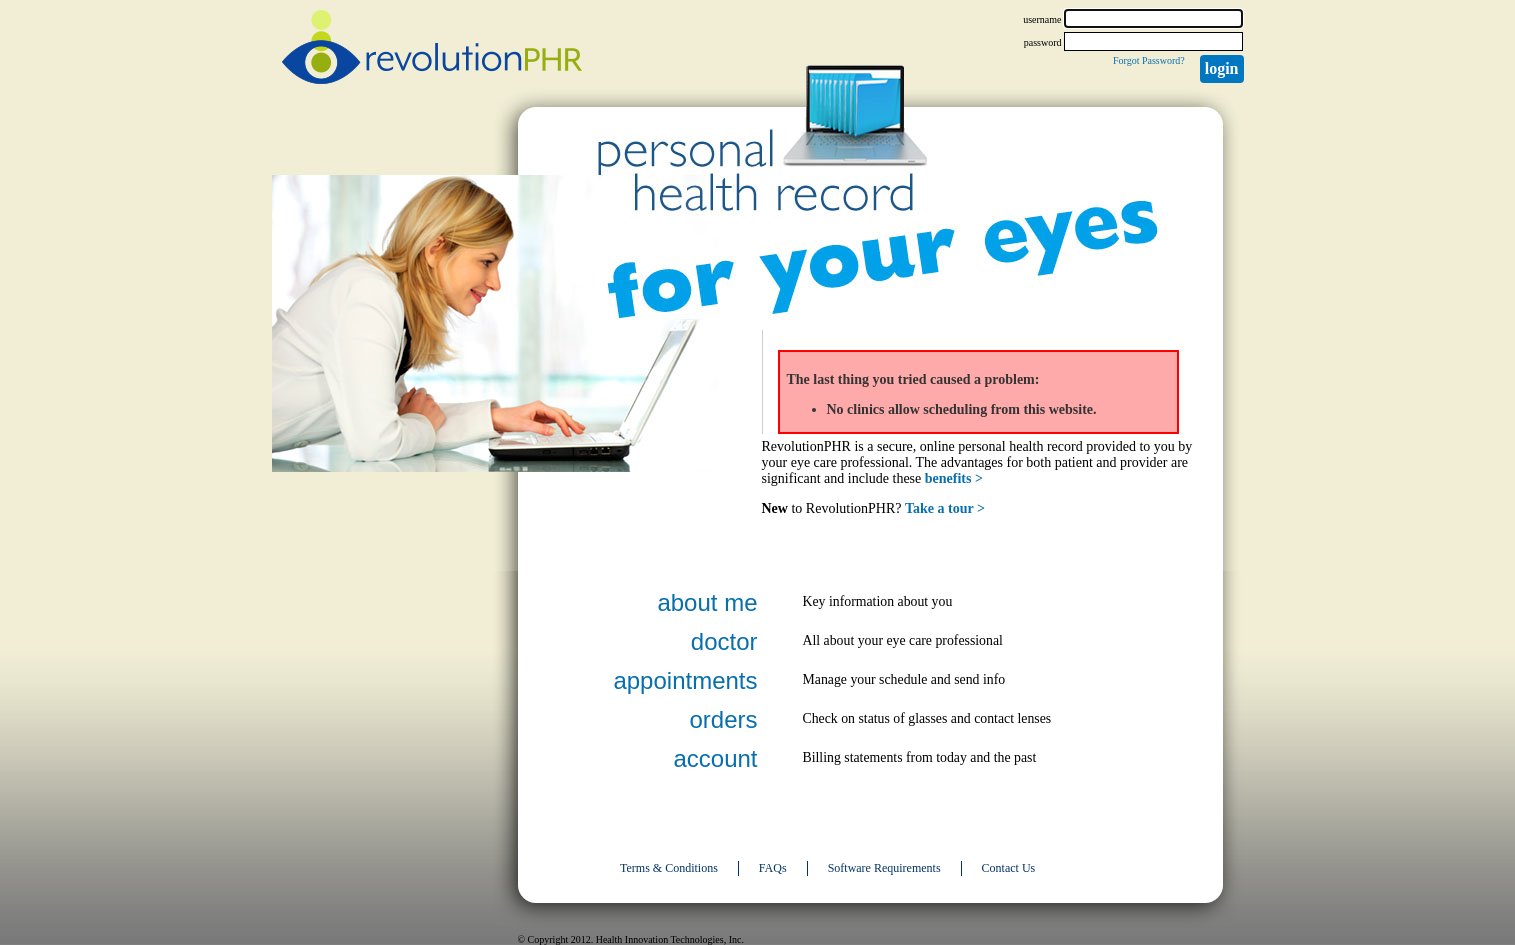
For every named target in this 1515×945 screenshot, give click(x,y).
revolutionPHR (432, 50)
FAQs (773, 868)
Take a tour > (945, 508)
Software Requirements (884, 868)
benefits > (954, 478)
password (1043, 42)
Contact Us (1009, 868)
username (1042, 19)
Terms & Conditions (669, 868)
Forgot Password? (1149, 60)
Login (1222, 68)
